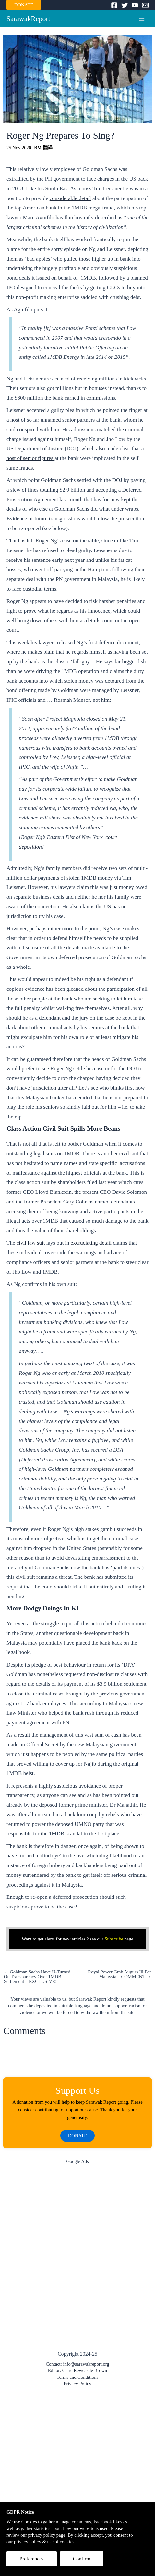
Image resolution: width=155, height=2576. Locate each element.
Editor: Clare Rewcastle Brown (77, 2370)
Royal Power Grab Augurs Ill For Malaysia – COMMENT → (119, 1974)
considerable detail (70, 198)
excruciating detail (91, 1243)
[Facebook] (114, 5)
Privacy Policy (77, 2383)
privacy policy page (46, 2535)
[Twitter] (124, 5)
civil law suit (31, 1243)
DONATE (23, 4)
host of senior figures (30, 458)
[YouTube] (135, 5)
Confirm (81, 2558)
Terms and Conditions (78, 2377)
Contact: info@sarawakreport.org (77, 2364)
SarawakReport (28, 19)
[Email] (145, 5)
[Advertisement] (77, 2252)
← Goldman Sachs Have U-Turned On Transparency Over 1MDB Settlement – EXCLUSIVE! (37, 1977)
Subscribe (113, 1938)
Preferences (31, 2558)
